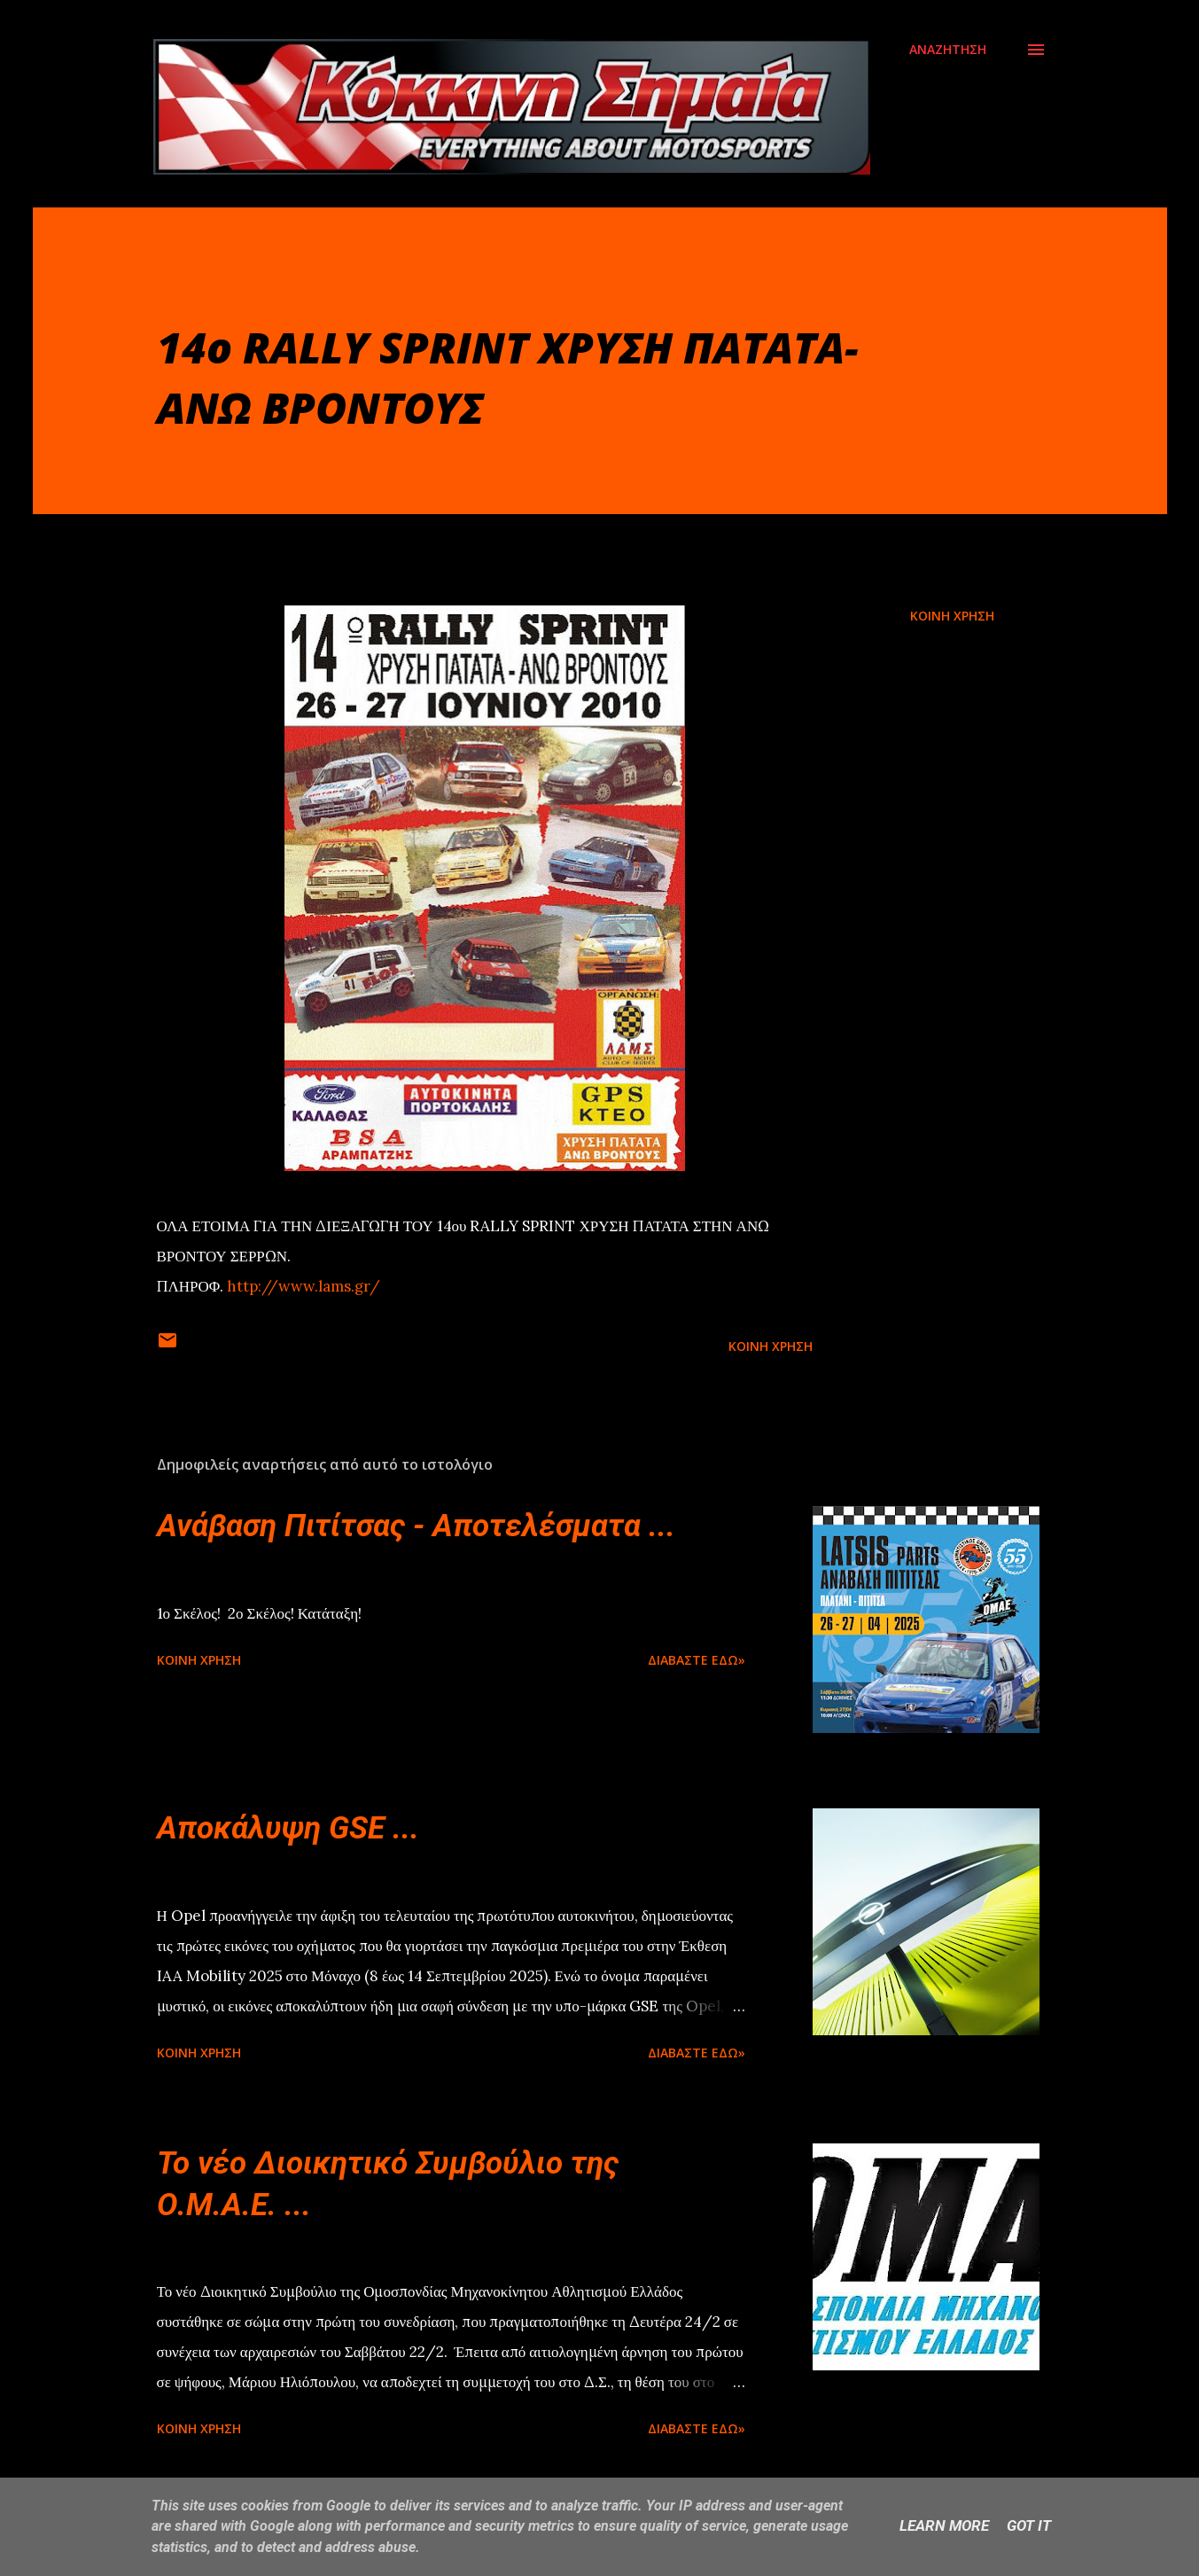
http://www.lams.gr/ (303, 1286)
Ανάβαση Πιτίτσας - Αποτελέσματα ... (416, 1526)
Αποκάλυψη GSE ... (288, 1828)
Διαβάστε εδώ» (696, 1659)
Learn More (944, 2525)
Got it (1029, 2525)
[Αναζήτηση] (947, 49)
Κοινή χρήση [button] (952, 615)
